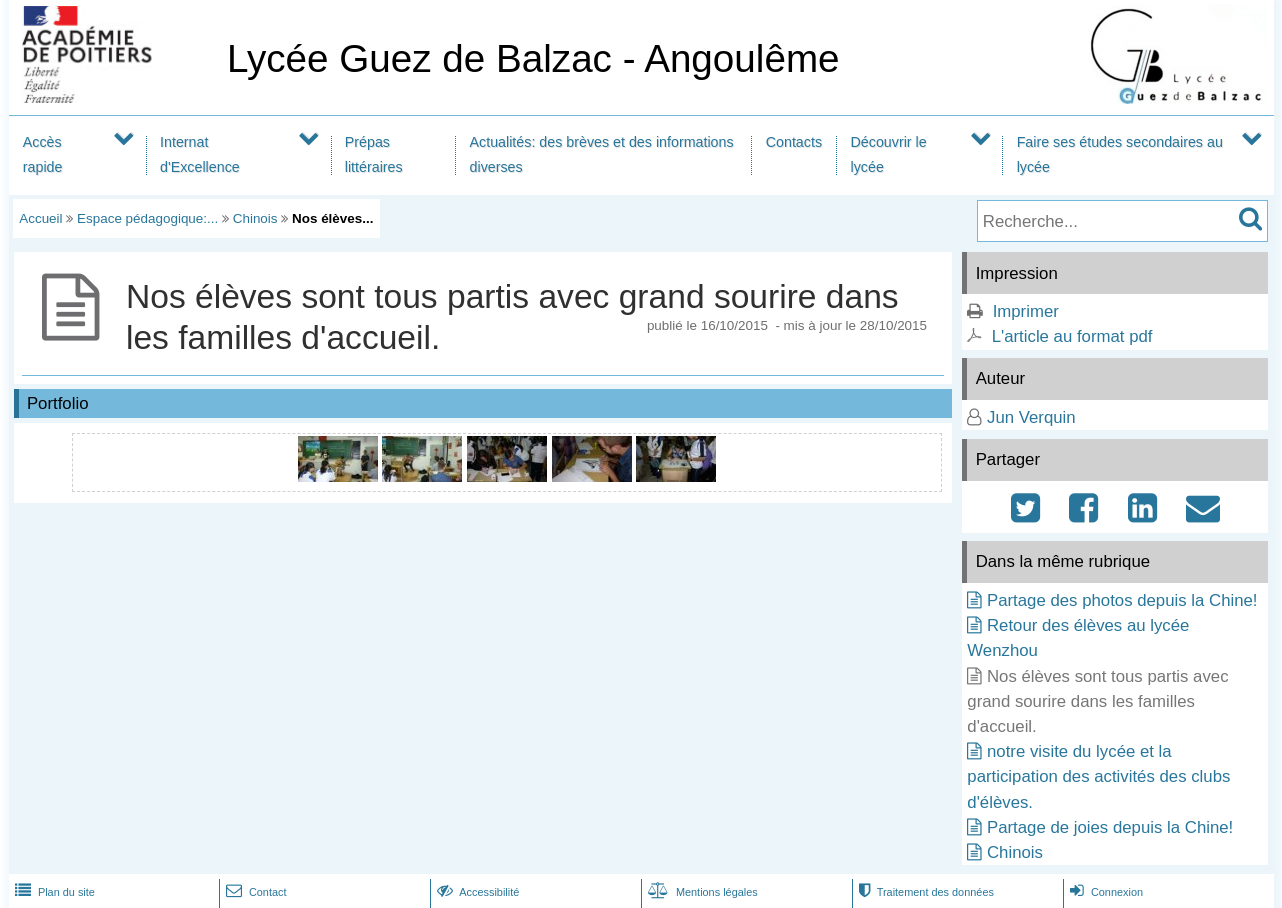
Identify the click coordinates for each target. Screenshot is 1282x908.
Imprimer (1026, 311)
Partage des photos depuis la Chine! (1122, 600)
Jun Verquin (1031, 417)
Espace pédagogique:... (147, 218)
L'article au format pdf (1072, 336)
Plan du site (53, 892)
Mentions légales (701, 892)
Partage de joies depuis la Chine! (1110, 827)
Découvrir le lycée (889, 154)
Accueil (40, 218)
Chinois (255, 218)
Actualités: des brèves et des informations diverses (602, 154)
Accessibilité (476, 892)
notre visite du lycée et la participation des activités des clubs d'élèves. (1098, 776)
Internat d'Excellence (200, 154)
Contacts (794, 142)
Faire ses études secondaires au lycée (1120, 154)
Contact (254, 892)
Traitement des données (924, 892)
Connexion (1104, 892)
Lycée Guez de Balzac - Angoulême (533, 58)
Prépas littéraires (374, 154)
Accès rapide (43, 154)
